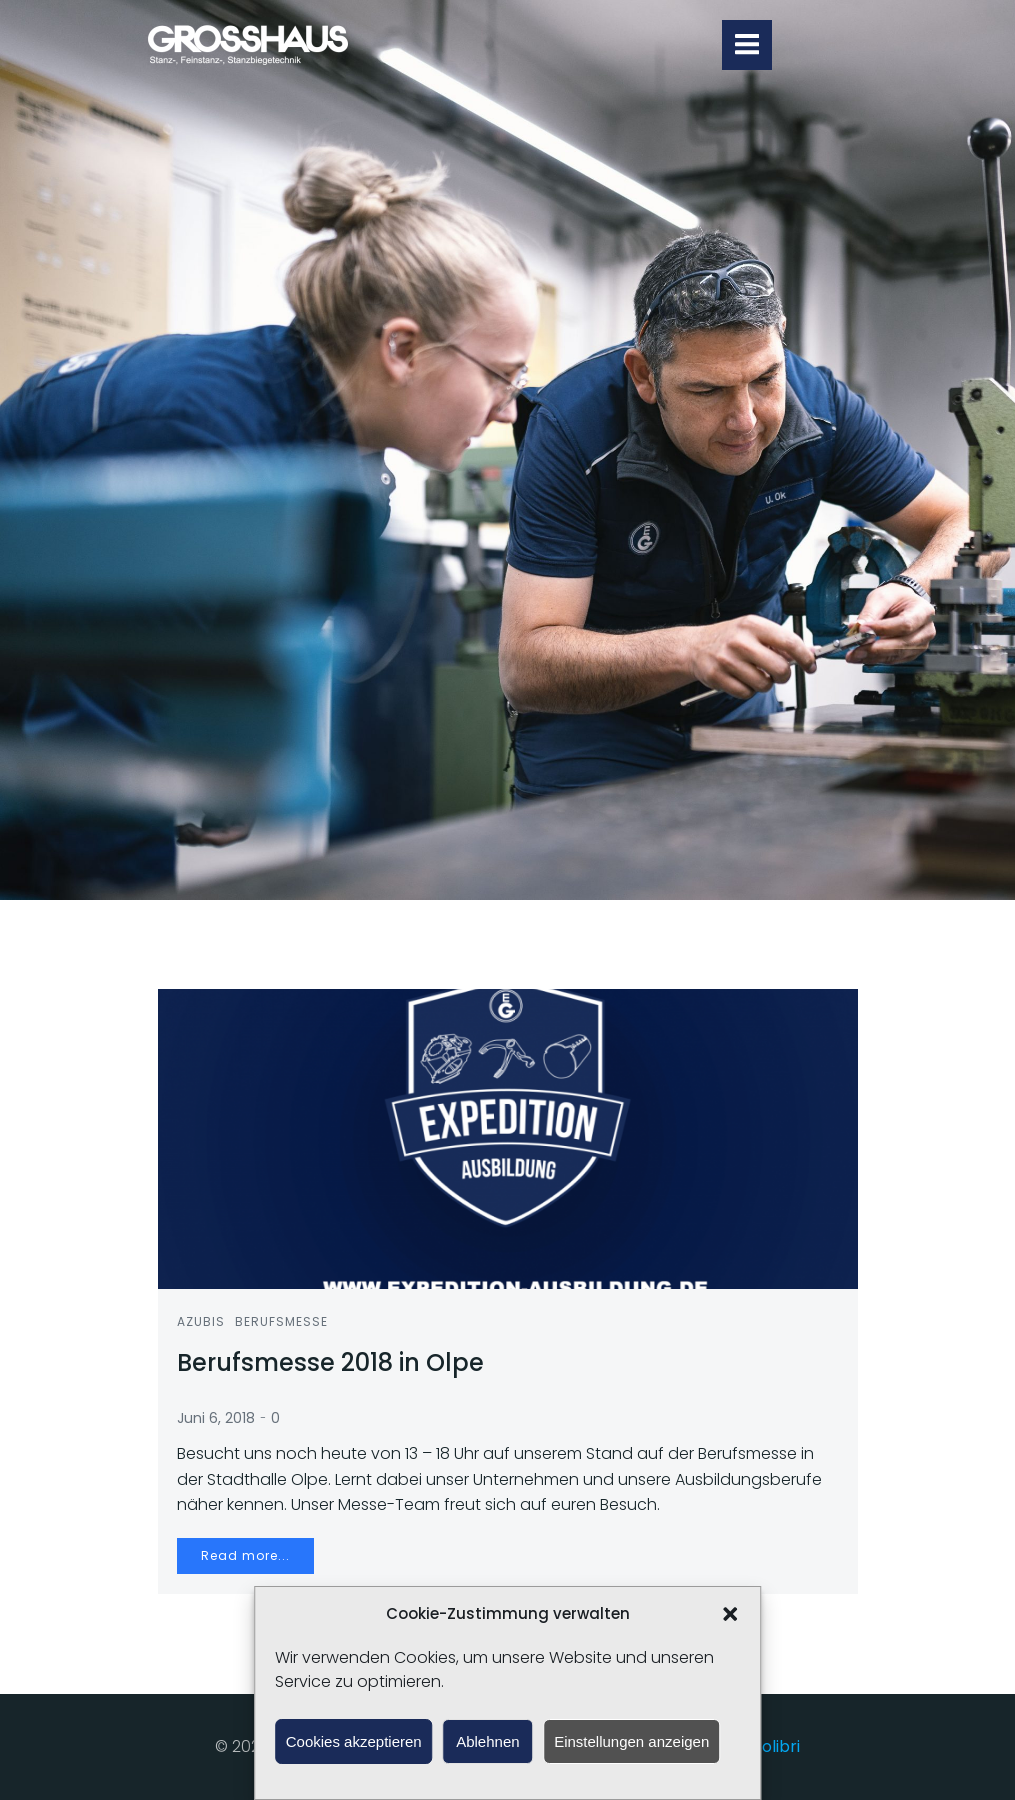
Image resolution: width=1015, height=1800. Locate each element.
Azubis (202, 1322)
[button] (730, 1614)
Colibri (775, 1747)
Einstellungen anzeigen (631, 1741)
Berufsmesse (282, 1322)
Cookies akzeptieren (354, 1741)
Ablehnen (487, 1741)
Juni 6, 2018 (217, 1419)
